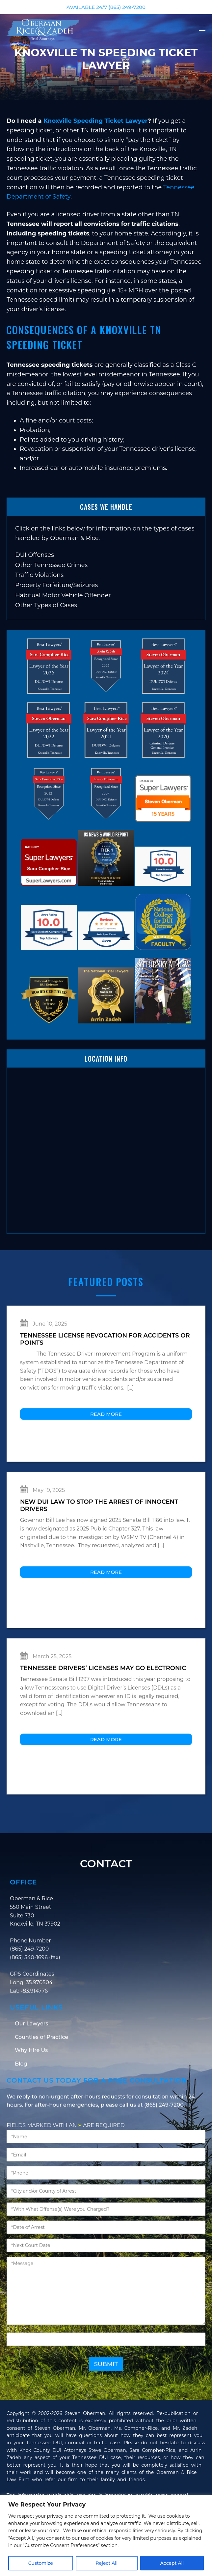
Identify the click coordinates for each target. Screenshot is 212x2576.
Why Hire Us (31, 2083)
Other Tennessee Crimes (51, 565)
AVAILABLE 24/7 (106, 7)
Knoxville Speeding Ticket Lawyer (95, 120)
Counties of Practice (41, 2070)
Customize (40, 2563)
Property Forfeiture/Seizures (56, 585)
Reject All (106, 2563)
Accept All (172, 2563)
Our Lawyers (31, 2056)
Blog (21, 2096)
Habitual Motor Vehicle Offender (63, 595)
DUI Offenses (34, 554)
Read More (106, 1447)
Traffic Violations (39, 575)
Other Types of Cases (46, 605)
